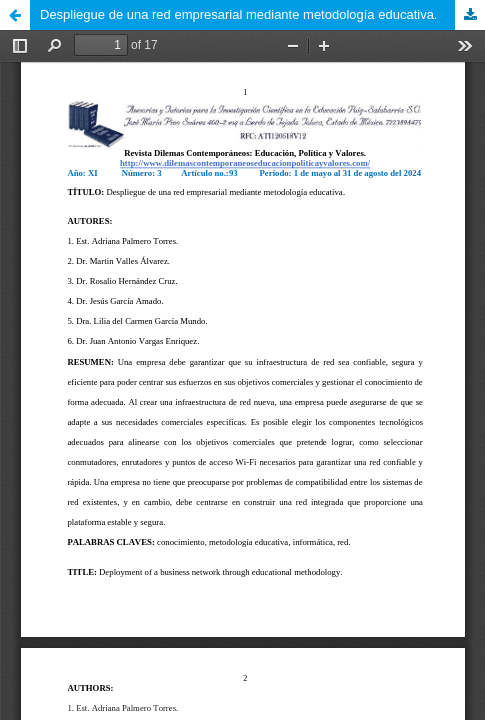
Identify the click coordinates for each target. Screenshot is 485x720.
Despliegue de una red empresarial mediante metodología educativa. (238, 14)
